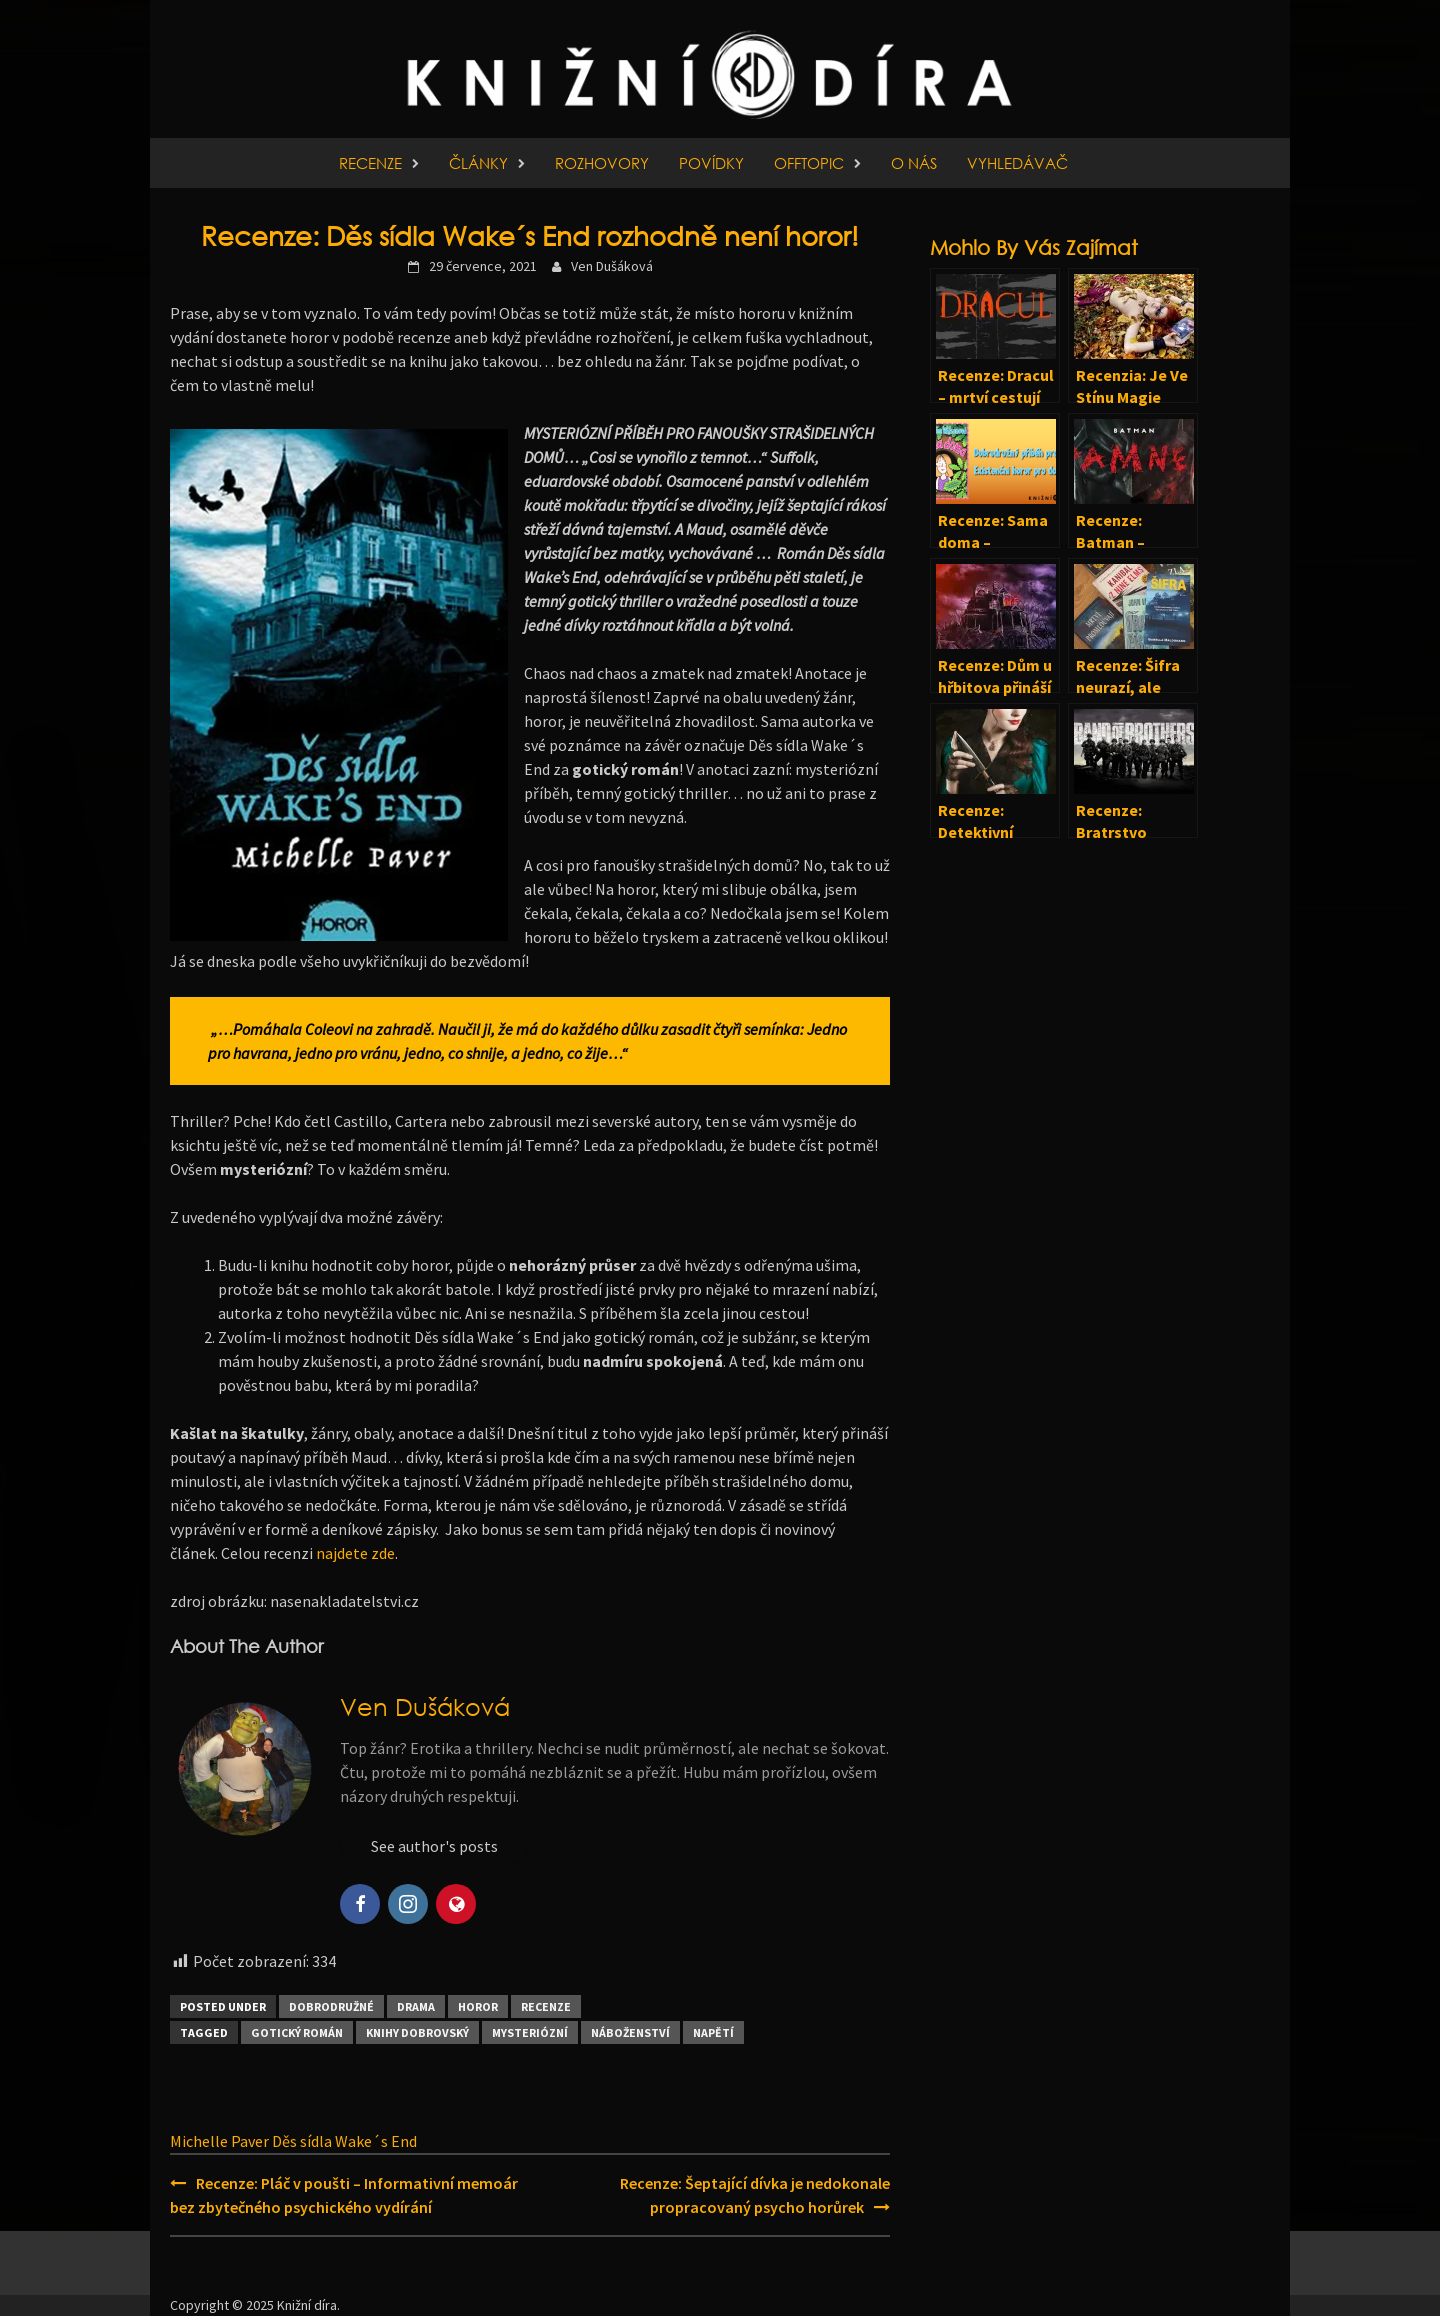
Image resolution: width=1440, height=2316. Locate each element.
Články (478, 163)
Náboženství (630, 2032)
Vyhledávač (1017, 163)
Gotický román (297, 2032)
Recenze (370, 163)
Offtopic (809, 163)
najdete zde (354, 1553)
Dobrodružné (331, 2006)
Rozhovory (602, 163)
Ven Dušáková (612, 266)
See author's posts (434, 1846)
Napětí (713, 2032)
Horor (478, 2006)
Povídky (711, 163)
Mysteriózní (530, 2032)
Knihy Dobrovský (417, 2032)
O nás (914, 163)
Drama (416, 2006)
